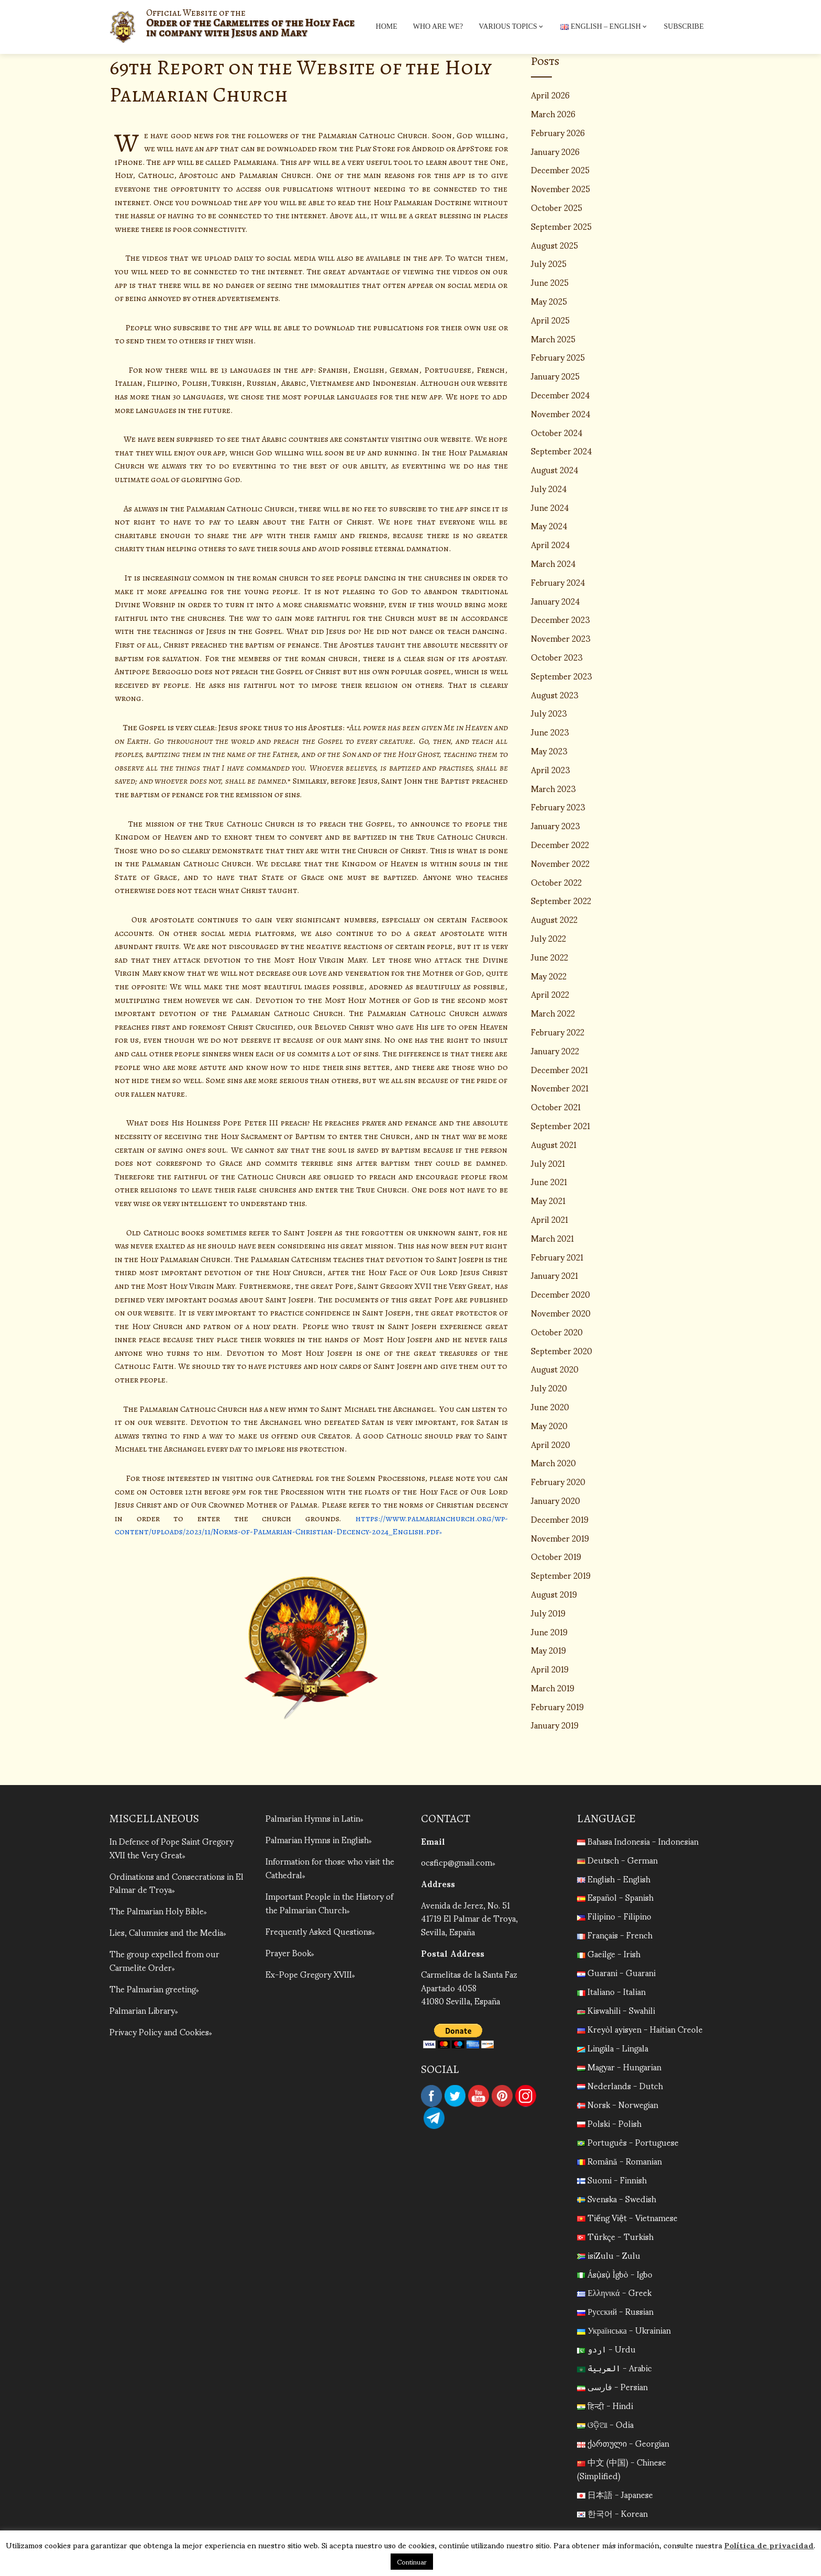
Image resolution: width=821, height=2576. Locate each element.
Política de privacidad (769, 2544)
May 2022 (549, 975)
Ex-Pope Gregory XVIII (308, 1972)
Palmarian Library (142, 2008)
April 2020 (550, 1444)
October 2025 (556, 207)
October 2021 (556, 1106)
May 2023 (549, 750)
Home (386, 26)
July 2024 (549, 488)
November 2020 (561, 1312)
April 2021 (549, 1219)
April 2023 (550, 769)
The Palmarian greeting (152, 1987)
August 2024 (555, 469)
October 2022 (556, 881)
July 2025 (549, 263)
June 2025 (550, 282)
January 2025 (555, 375)
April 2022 (550, 994)
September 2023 (561, 675)
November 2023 (561, 638)
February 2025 (558, 356)
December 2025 (560, 169)
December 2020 (560, 1293)
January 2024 (555, 600)
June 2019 (549, 1631)
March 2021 (552, 1237)
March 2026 (553, 113)
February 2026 (558, 132)
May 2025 (549, 300)
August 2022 (554, 919)
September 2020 (561, 1350)
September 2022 (561, 900)
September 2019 (561, 1575)
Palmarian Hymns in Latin (312, 1817)
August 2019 (554, 1593)
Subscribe (684, 26)
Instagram (525, 2096)
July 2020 (549, 1387)
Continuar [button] (412, 2561)
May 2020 (549, 1425)
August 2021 (553, 1144)
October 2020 (557, 1331)
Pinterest (502, 2096)
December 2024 (560, 394)
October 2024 (557, 432)
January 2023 (555, 825)
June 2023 (550, 731)
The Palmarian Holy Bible (156, 1910)
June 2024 (550, 507)
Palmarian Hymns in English (317, 1839)
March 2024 (553, 563)
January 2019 (555, 1724)
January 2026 (555, 151)
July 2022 (548, 937)
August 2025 (554, 244)
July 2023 (549, 712)
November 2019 (560, 1537)
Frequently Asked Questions (318, 1929)
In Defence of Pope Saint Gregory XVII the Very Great (171, 1847)
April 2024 (550, 544)
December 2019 (560, 1519)
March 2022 (553, 1012)
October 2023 (557, 656)
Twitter (455, 2096)
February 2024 (558, 582)
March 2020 (553, 1462)
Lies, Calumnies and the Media (166, 1931)
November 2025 (560, 188)
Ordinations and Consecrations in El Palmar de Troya (176, 1882)
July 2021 (548, 1163)
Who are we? (438, 26)
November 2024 (561, 413)
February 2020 (558, 1481)
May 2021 (548, 1200)
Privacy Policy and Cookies (159, 2029)
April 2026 (550, 94)
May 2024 (549, 525)
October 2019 (556, 1556)
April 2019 (550, 1668)
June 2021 (549, 1181)
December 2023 (560, 619)
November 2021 (560, 1087)
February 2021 (557, 1256)
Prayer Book (288, 1950)
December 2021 (559, 1069)
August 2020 (555, 1368)
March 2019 (552, 1687)
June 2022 (549, 956)
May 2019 (548, 1649)
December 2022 (560, 844)
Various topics (512, 26)
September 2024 (561, 450)
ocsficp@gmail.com (456, 1861)
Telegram (434, 2118)
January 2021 (554, 1275)
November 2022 (560, 863)
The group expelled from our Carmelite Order (164, 1959)
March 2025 (553, 338)
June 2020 (550, 1406)
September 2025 (561, 226)
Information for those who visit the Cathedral (329, 1867)
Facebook (431, 2096)
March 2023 (553, 788)
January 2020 (555, 1500)
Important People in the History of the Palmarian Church (329, 1901)
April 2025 (550, 319)
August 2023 (555, 694)
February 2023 (558, 806)
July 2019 (548, 1612)
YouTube (478, 2096)
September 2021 (560, 1125)
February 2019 (557, 1706)
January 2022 (555, 1050)
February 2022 (557, 1031)
